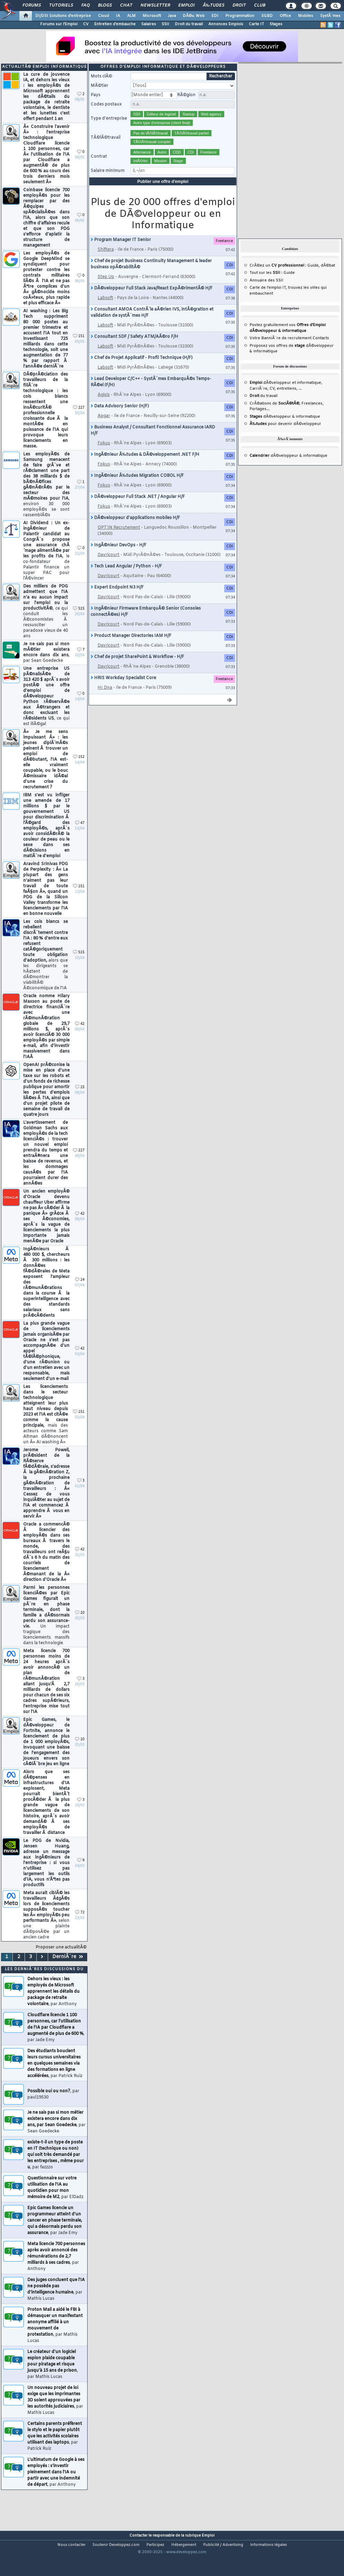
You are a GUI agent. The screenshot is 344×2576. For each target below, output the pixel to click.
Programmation (239, 15)
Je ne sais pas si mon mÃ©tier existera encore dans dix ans (46, 666)
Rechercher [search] (220, 90)
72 (79, 1926)
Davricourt (108, 568)
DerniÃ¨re (67, 1970)
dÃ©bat (328, 279)
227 (78, 421)
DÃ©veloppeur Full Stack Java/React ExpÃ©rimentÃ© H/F (151, 302)
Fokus (104, 457)
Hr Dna (105, 701)
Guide (313, 279)
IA (118, 15)
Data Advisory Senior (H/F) (120, 420)
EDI (214, 15)
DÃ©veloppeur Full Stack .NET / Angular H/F (138, 510)
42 (79, 1037)
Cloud (103, 15)
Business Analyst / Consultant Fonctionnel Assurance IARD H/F (153, 444)
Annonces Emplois (225, 24)
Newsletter (155, 5)
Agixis (104, 408)
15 (79, 1101)
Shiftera (106, 263)
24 (79, 1293)
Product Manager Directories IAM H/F (131, 649)
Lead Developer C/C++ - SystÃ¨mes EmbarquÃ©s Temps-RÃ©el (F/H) (151, 395)
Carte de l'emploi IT (268, 301)
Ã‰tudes (213, 5)
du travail (264, 409)
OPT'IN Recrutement (119, 541)
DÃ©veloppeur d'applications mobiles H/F (135, 531)
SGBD (267, 15)
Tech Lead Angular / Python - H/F (126, 580)
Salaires (148, 24)
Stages (276, 24)
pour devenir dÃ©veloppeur (285, 437)
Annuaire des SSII (266, 293)
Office (285, 15)
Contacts (321, 351)
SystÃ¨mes (330, 15)
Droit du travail (189, 24)
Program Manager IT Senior (121, 253)
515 (78, 622)
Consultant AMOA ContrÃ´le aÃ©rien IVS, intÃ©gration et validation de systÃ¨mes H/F (152, 326)
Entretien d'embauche (115, 24)
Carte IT (256, 24)
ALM (131, 15)
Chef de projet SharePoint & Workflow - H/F (137, 670)
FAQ (85, 5)
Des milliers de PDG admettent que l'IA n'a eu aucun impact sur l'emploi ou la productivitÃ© (45, 624)
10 (79, 1626)
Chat (126, 5)
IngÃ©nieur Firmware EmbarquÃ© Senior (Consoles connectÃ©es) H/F (146, 625)
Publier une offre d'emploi (163, 195)
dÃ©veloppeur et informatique (285, 396)
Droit (239, 5)
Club (259, 5)
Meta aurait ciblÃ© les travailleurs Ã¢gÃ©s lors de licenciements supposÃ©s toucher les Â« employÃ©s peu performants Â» (46, 1929)
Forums (32, 5)
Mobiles (305, 15)
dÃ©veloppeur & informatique (285, 430)
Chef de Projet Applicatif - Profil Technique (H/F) (141, 371)
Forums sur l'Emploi (59, 24)
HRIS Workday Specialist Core (123, 691)
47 (79, 836)
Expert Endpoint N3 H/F (117, 601)
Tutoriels (61, 5)
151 (78, 350)
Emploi (186, 5)
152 (78, 770)
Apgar (104, 429)
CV (86, 24)
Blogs (104, 5)
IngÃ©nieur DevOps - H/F (118, 559)
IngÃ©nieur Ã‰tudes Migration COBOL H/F (137, 489)
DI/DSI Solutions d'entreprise (63, 15)
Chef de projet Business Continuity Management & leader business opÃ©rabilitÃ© (151, 278)
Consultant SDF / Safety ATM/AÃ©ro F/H (134, 350)
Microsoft (152, 15)
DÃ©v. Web (194, 15)
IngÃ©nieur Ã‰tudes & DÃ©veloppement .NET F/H (145, 468)
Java (172, 15)
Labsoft (105, 311)
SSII (165, 24)
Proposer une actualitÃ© (61, 1961)
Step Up (106, 290)
